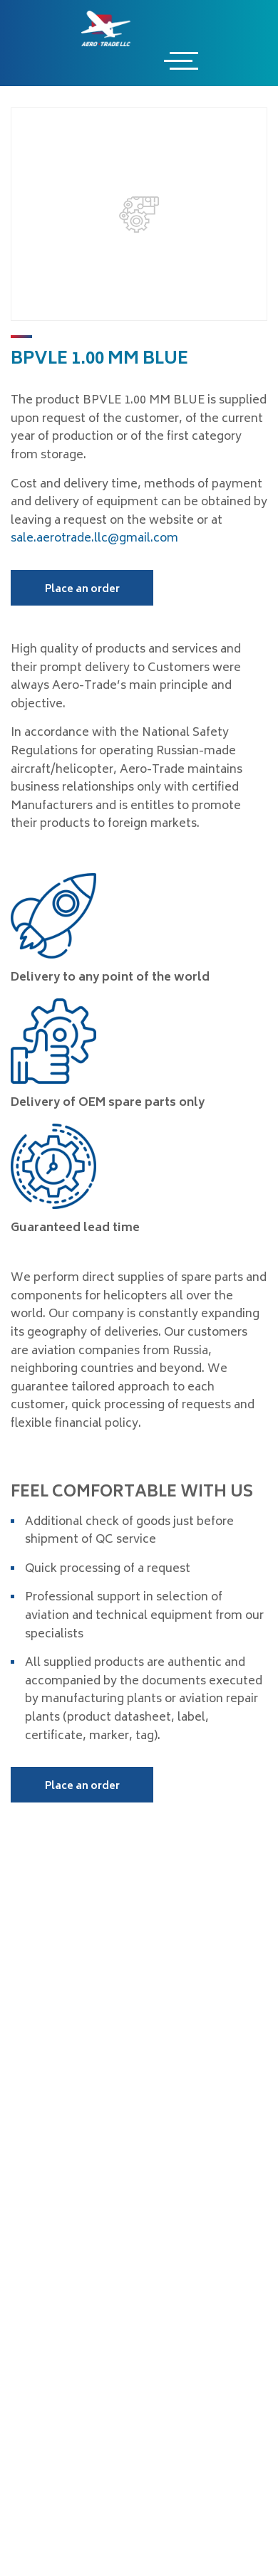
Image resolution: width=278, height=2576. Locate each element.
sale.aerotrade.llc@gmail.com (94, 539)
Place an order (82, 589)
